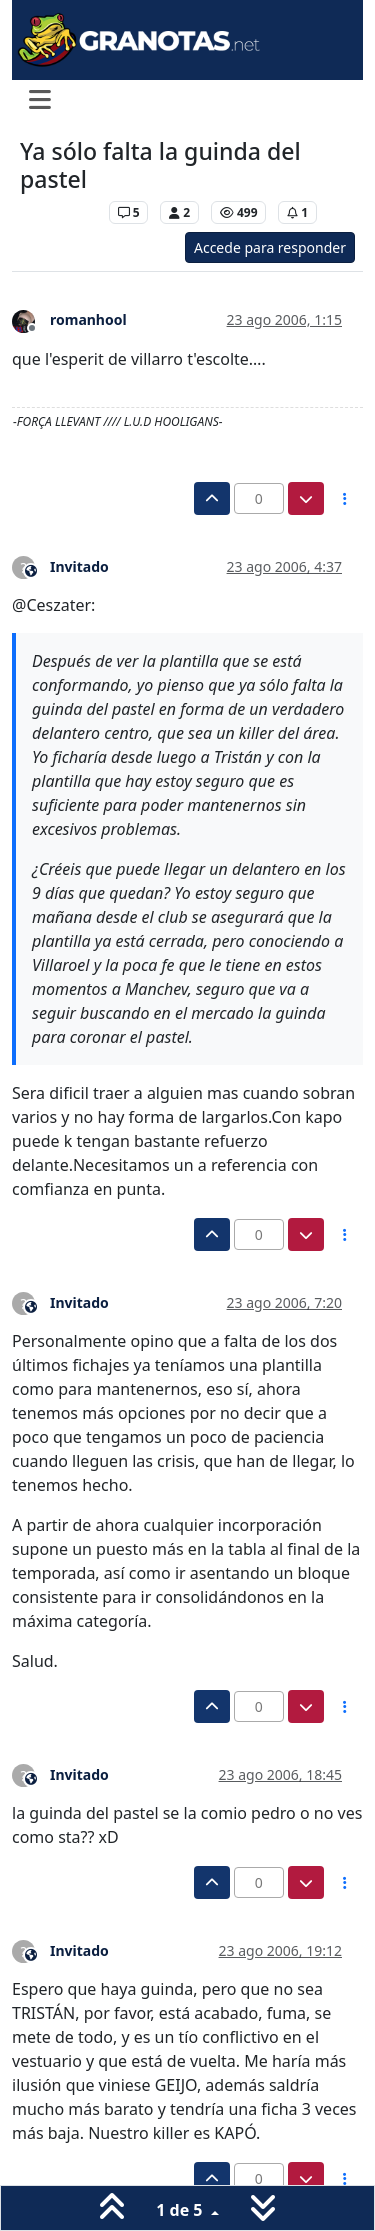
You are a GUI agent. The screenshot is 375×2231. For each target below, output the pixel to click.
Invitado (79, 566)
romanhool (88, 319)
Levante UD (59, 212)
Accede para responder (270, 247)
